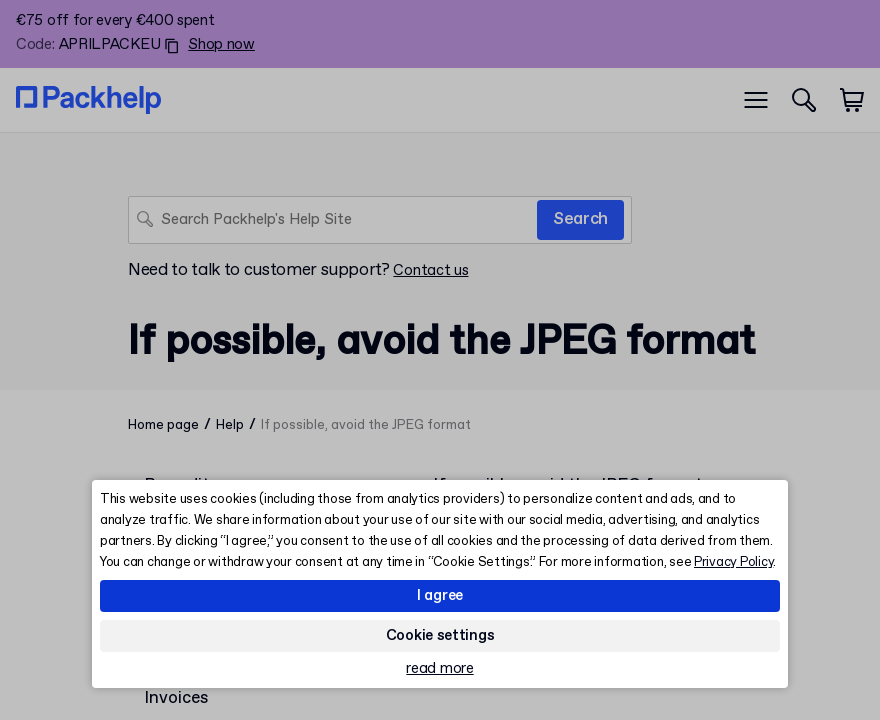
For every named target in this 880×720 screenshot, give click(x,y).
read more (439, 669)
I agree (440, 596)
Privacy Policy (733, 562)
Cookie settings (440, 636)
